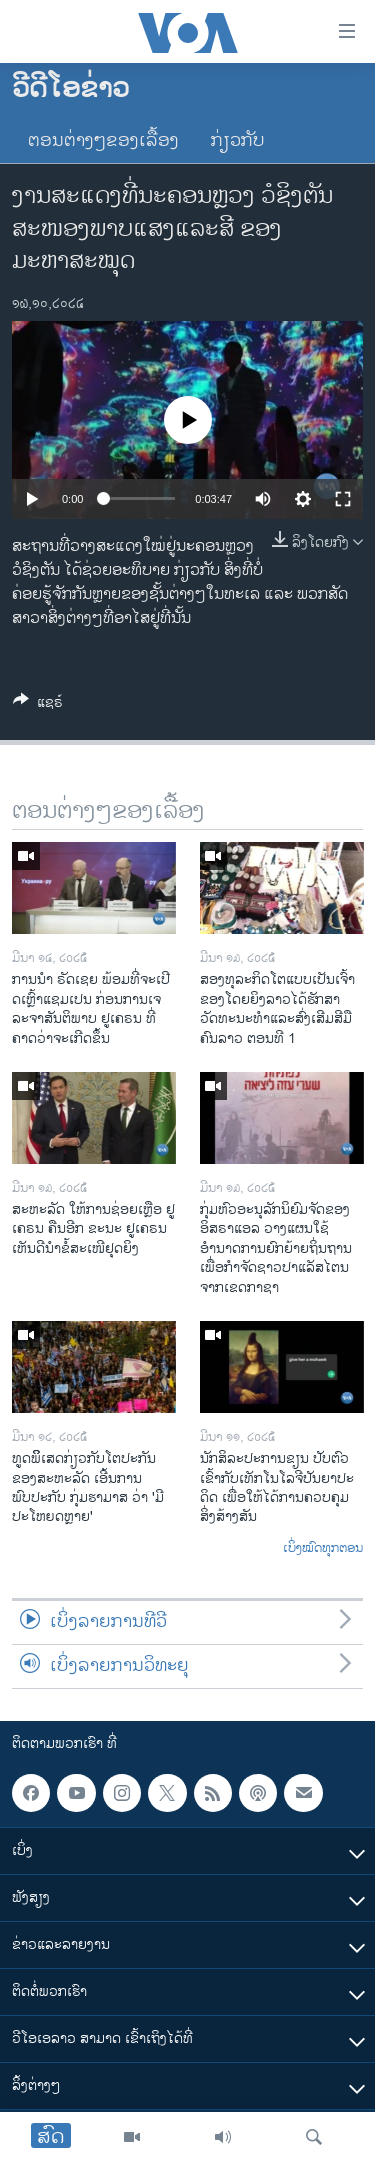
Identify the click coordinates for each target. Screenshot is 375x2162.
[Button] (38, 705)
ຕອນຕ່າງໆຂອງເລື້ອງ (103, 141)
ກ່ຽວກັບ (238, 141)
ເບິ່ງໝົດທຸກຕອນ (323, 1549)
